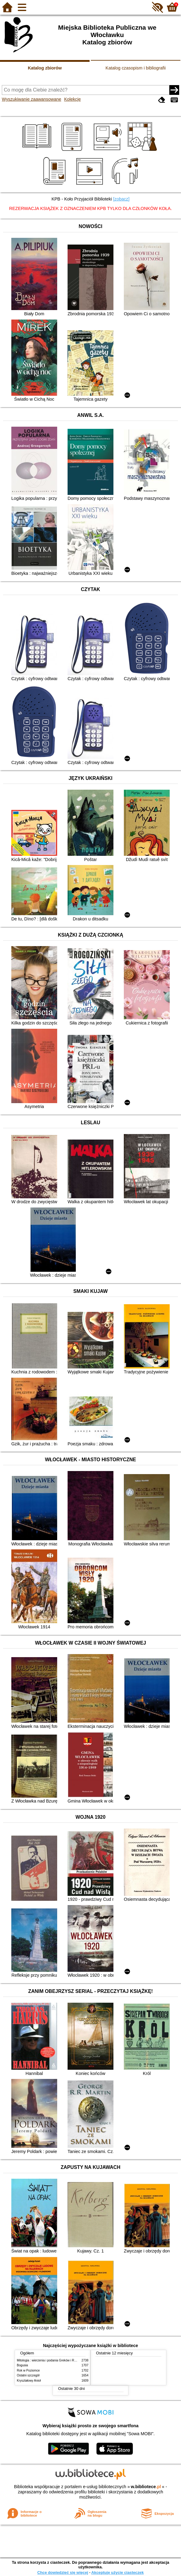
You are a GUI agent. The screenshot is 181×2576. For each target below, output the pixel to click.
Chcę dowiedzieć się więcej (62, 2572)
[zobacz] (121, 199)
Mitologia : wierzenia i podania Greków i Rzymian (50, 2360)
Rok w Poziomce (28, 2370)
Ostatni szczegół (28, 2375)
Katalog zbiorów (45, 68)
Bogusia (22, 2365)
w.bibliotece (146, 2486)
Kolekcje (72, 99)
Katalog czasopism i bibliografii (135, 68)
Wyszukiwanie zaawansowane (31, 99)
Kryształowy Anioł (29, 2380)
